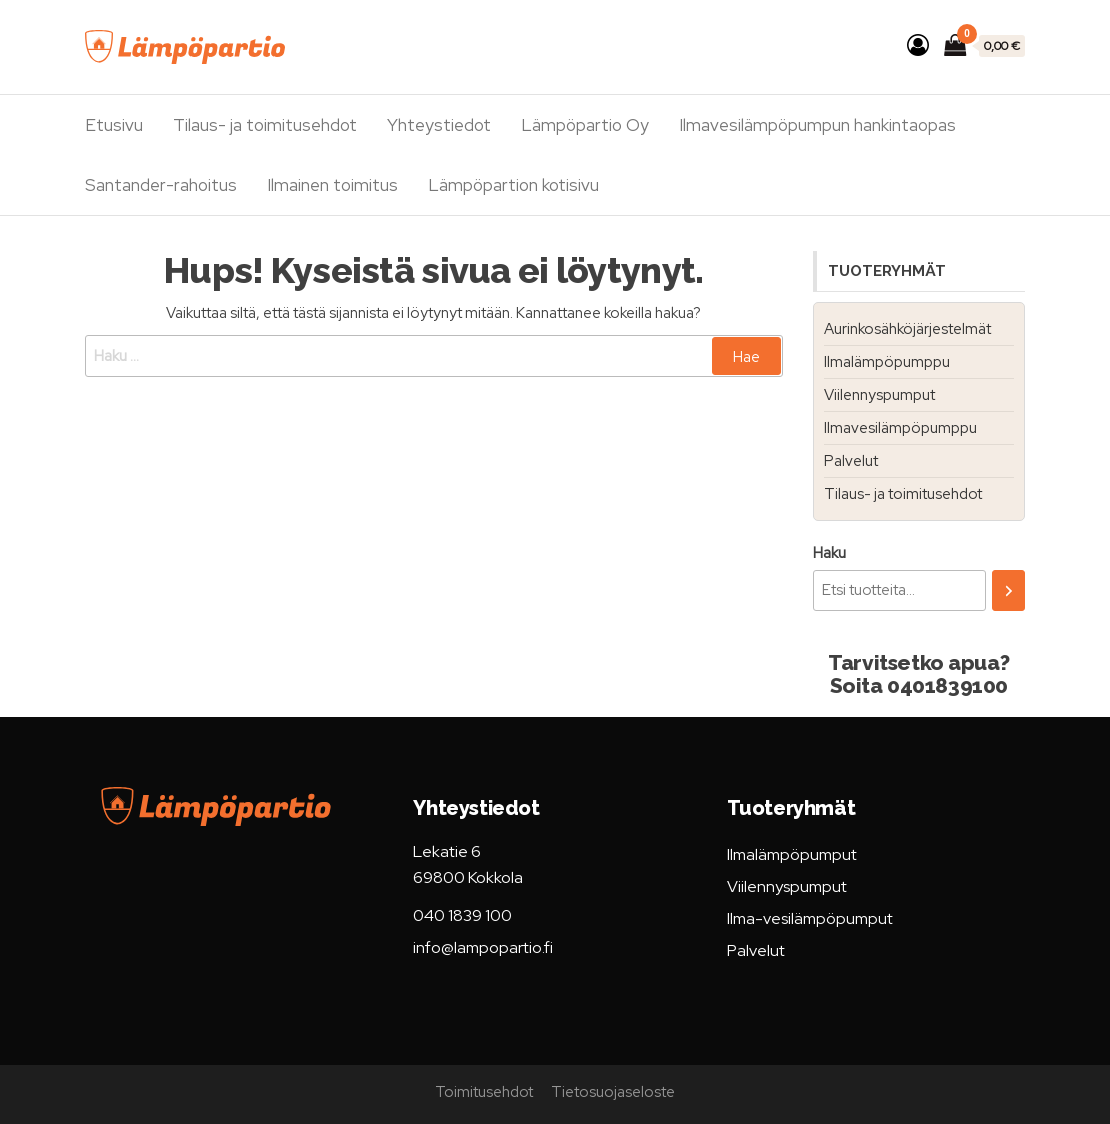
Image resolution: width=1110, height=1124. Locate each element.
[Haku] (1008, 590)
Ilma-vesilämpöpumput (810, 918)
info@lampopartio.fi (483, 947)
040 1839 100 (462, 915)
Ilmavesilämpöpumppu (900, 428)
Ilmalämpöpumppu (887, 362)
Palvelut (851, 461)
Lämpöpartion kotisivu (513, 185)
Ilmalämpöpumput (792, 854)
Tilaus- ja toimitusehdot (265, 125)
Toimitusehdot (484, 1092)
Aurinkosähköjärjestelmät (907, 329)
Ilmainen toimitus (332, 185)
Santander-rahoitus (161, 185)
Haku (829, 553)
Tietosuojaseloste (613, 1092)
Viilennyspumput (879, 395)
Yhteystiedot (439, 125)
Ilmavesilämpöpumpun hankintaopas (817, 125)
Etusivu (114, 125)
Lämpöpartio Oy (585, 125)
